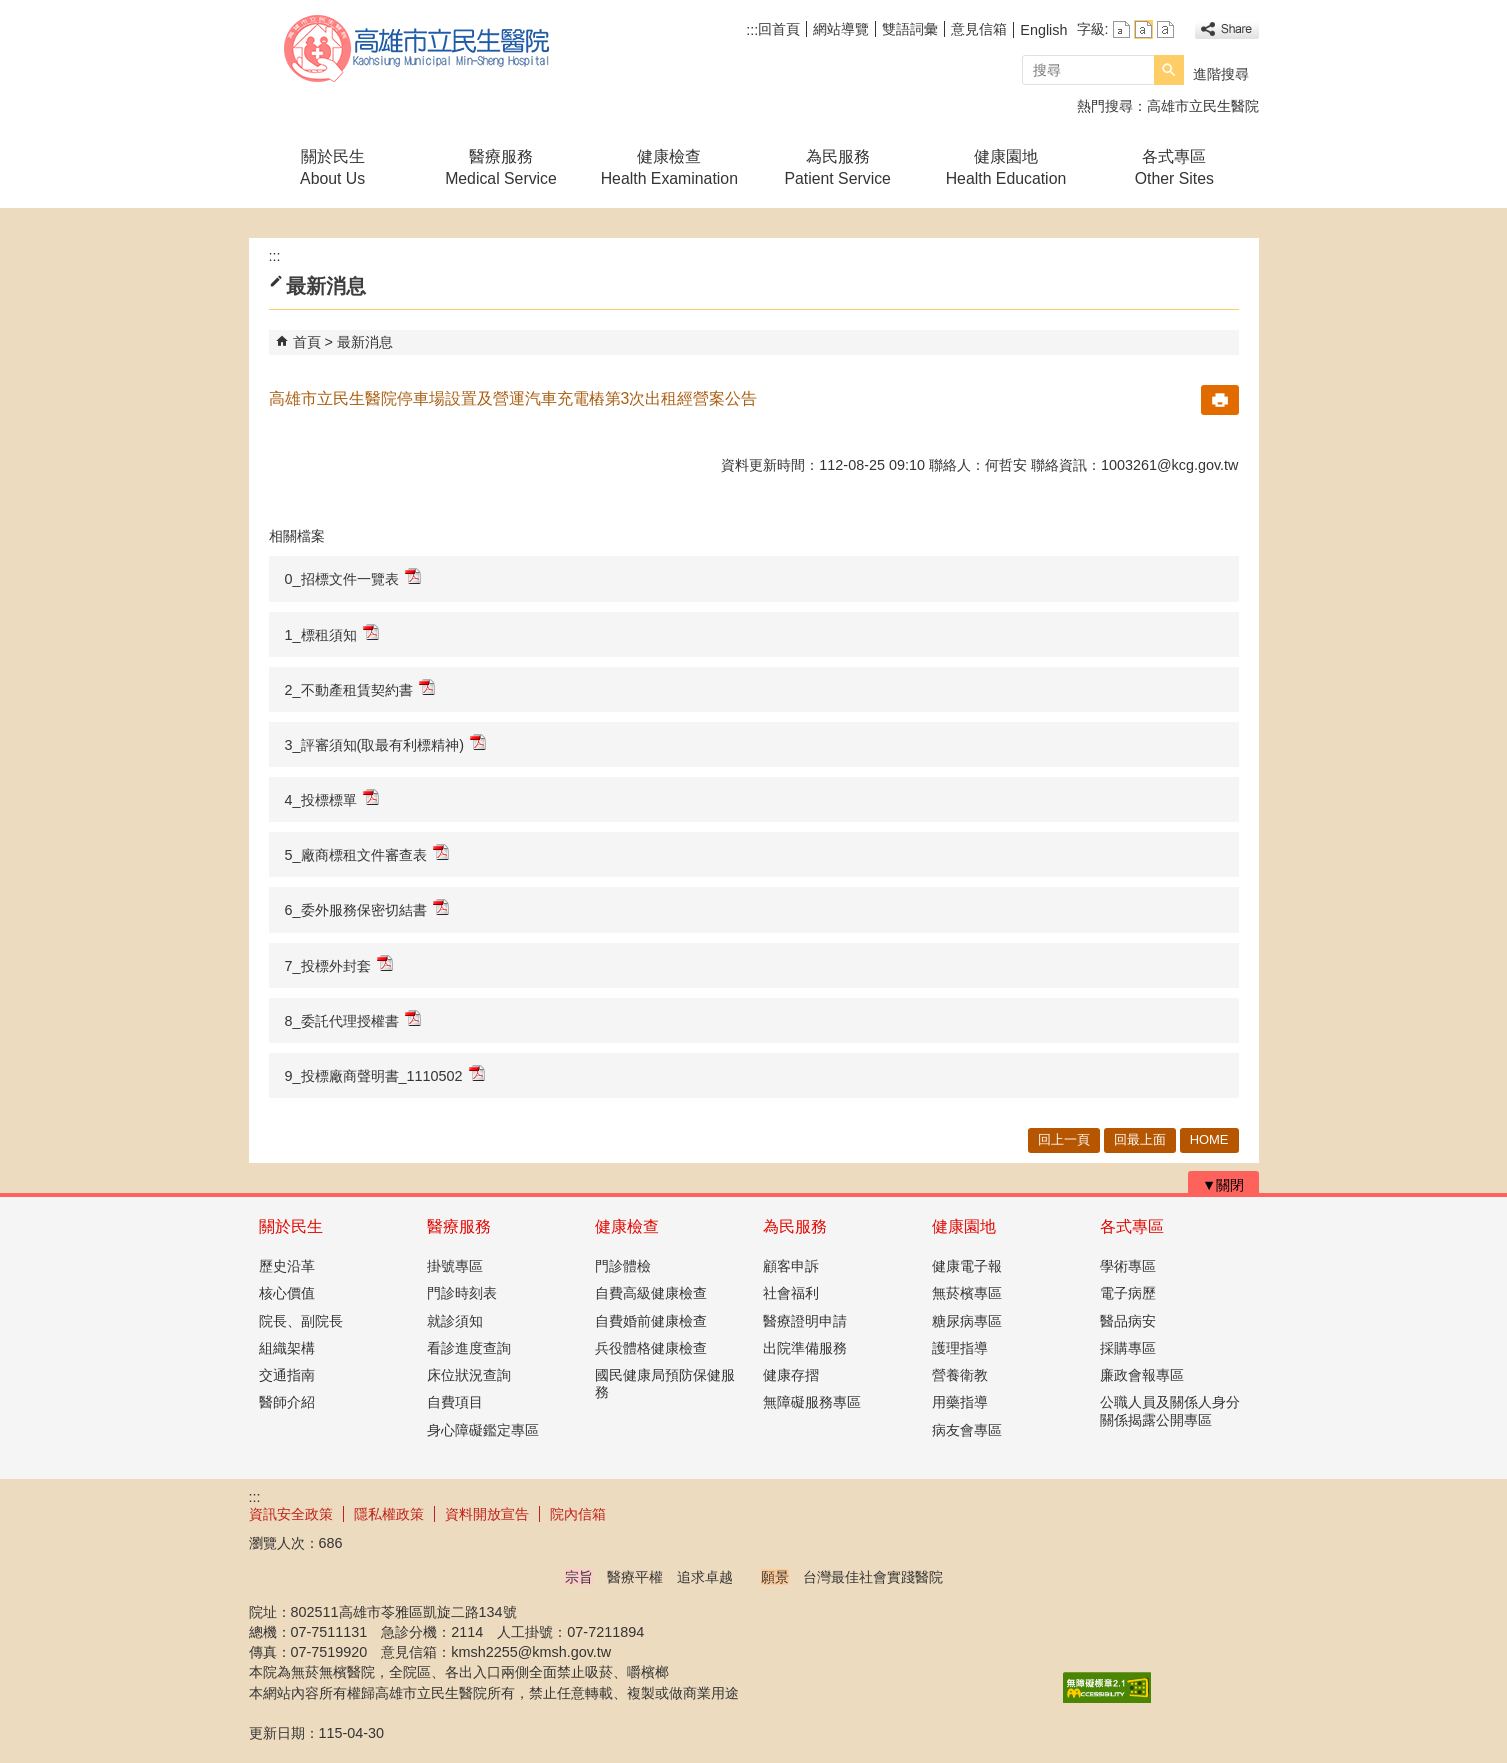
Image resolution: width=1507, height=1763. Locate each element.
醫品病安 (1128, 1321)
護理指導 (960, 1348)
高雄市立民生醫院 (418, 48)
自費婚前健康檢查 (651, 1321)
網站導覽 (841, 29)
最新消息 (365, 342)
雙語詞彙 (910, 29)
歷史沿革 (287, 1266)
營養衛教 (960, 1375)
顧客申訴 (791, 1266)
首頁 (307, 342)
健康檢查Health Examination (669, 167)
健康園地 (964, 1226)
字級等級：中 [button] (1143, 29)
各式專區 (1132, 1226)
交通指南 (287, 1375)
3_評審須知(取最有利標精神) (386, 743)
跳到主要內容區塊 (10, 10)
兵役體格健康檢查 (651, 1348)
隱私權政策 (389, 1514)
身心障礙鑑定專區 (483, 1430)
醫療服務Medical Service (501, 167)
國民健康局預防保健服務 (665, 1383)
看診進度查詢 (469, 1348)
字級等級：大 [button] (1165, 29)
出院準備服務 (805, 1348)
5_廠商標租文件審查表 (367, 853)
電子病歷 (1128, 1293)
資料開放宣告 (487, 1514)
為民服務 (795, 1226)
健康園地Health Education (1006, 167)
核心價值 (287, 1293)
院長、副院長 (301, 1321)
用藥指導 (960, 1402)
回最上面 (1140, 1139)
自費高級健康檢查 (651, 1293)
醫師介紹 (287, 1402)
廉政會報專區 (1142, 1375)
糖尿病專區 (967, 1321)
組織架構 (287, 1348)
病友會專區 (967, 1430)
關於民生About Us (332, 167)
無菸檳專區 (967, 1293)
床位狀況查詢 (469, 1375)
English (1043, 30)
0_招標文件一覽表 (353, 577)
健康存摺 (791, 1375)
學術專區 (1128, 1266)
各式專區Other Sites (1174, 167)
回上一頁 (1064, 1139)
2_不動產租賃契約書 (360, 688)
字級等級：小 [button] (1121, 29)
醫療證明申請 (805, 1321)
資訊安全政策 (291, 1514)
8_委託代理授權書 (353, 1019)
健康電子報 (967, 1266)
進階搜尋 (1221, 74)
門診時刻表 (462, 1293)
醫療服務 (459, 1226)
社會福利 (791, 1293)
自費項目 (455, 1402)
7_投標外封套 (339, 964)
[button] (1169, 70)
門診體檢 (623, 1266)
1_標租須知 (332, 633)
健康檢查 (627, 1226)
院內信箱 (578, 1514)
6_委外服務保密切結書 (367, 908)
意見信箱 (979, 29)
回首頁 (779, 29)
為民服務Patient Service (837, 167)
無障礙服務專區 (812, 1402)
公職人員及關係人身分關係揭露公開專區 (1170, 1410)
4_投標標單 (332, 798)
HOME (1209, 1139)
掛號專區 (455, 1266)
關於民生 (291, 1226)
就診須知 (455, 1321)
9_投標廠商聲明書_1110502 (385, 1074)
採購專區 (1128, 1348)
